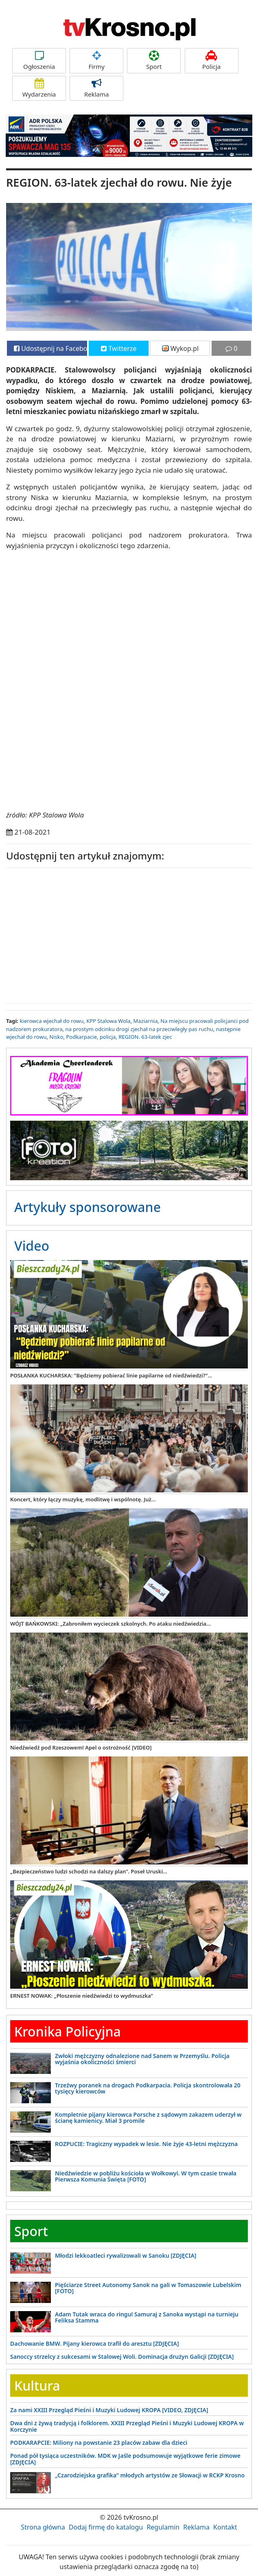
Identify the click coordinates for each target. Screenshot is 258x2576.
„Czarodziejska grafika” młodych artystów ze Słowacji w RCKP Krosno (150, 2475)
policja (108, 1036)
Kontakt (225, 2527)
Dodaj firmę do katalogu (106, 2527)
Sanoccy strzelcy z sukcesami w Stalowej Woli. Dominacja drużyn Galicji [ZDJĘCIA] (122, 2356)
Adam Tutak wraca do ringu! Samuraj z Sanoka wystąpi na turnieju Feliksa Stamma (146, 2317)
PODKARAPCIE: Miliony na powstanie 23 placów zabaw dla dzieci (98, 2442)
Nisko (56, 1036)
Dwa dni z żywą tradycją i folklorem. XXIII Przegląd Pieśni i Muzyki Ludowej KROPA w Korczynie (127, 2426)
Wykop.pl (180, 348)
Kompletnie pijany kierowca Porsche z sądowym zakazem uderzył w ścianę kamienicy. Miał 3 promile (148, 2117)
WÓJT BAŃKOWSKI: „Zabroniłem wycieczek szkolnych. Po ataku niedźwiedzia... (110, 1623)
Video (31, 1245)
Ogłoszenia (39, 61)
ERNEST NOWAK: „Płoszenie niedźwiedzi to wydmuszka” (81, 1995)
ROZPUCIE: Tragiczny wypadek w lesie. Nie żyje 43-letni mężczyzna (146, 2144)
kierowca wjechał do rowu (51, 1021)
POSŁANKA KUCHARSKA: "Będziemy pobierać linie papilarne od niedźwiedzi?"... (111, 1375)
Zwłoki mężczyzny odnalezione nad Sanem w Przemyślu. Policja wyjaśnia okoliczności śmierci (142, 2059)
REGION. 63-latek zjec (145, 1036)
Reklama (96, 88)
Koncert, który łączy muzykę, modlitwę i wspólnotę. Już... (83, 1499)
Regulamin (162, 2527)
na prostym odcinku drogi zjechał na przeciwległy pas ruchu (139, 1029)
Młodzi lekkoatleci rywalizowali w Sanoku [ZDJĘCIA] (125, 2255)
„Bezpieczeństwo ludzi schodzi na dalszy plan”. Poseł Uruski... (88, 1871)
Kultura (37, 2385)
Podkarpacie (81, 1036)
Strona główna (43, 2527)
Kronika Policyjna (67, 2031)
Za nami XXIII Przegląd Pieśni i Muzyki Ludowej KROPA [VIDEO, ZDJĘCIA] (109, 2410)
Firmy (96, 61)
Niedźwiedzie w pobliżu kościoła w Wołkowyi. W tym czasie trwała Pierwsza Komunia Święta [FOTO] (145, 2176)
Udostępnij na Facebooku (50, 348)
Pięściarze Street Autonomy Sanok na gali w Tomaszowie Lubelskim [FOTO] (148, 2288)
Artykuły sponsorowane (87, 1207)
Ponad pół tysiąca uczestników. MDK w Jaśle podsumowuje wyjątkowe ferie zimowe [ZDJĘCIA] (125, 2459)
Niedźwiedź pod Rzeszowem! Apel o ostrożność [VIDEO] (81, 1747)
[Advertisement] (129, 934)
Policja (211, 61)
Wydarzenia (39, 88)
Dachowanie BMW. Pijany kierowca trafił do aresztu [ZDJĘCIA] (94, 2343)
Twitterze (118, 348)
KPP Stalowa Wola (108, 1021)
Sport (153, 61)
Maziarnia (145, 1021)
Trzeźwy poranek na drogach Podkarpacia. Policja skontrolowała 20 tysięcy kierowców (148, 2088)
